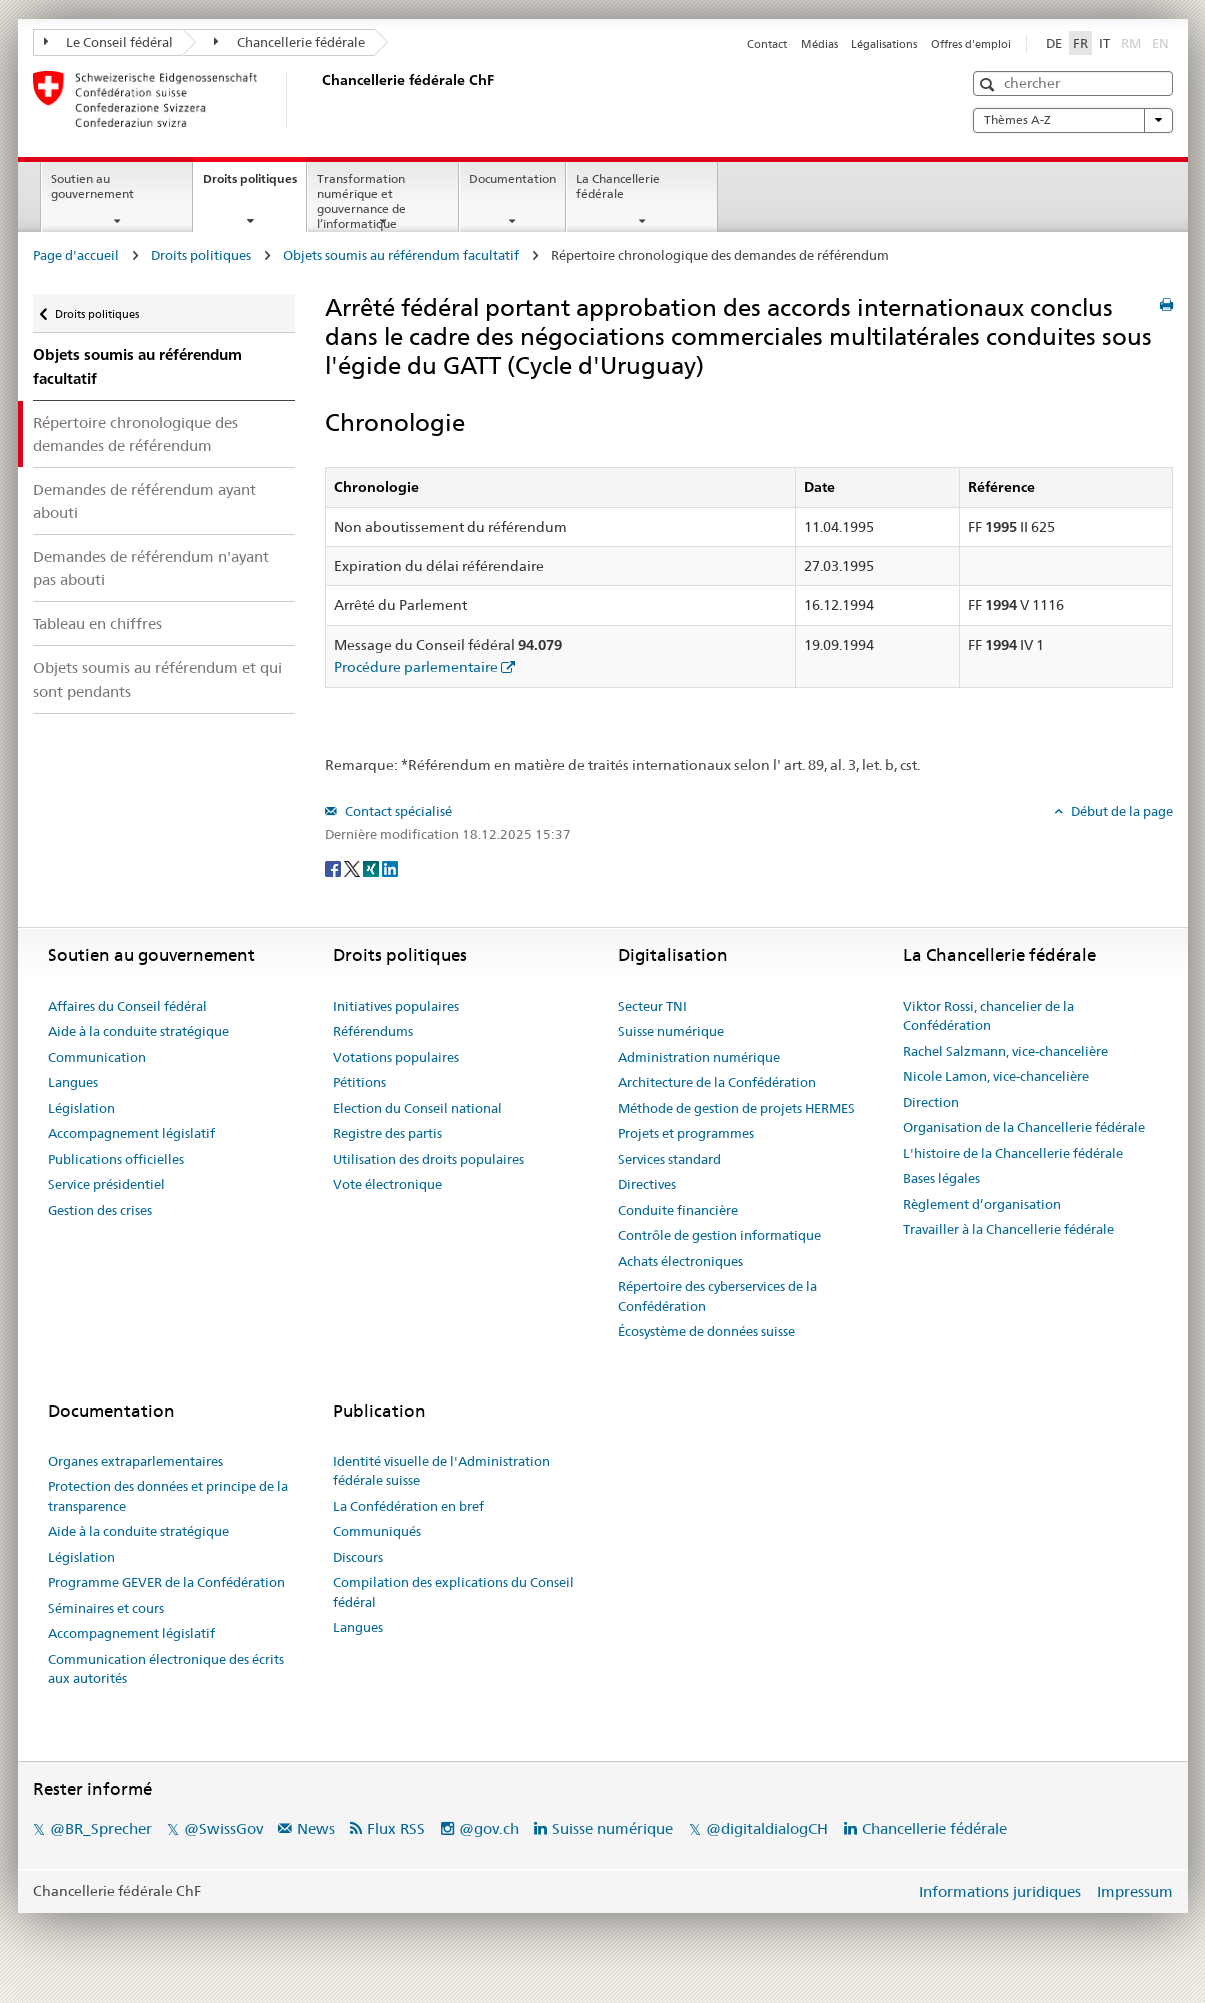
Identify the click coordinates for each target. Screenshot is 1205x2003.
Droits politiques (254, 185)
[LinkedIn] (390, 867)
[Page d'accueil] (318, 99)
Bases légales (941, 1178)
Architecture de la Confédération (717, 1082)
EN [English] (1160, 43)
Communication (97, 1057)
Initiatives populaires (396, 1006)
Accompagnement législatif (131, 1133)
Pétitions (359, 1082)
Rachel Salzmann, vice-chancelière (1005, 1051)
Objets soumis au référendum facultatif (401, 255)
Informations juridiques (1000, 1891)
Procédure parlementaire (416, 667)
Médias (819, 44)
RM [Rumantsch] (1131, 43)
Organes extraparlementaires (135, 1461)
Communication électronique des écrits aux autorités (166, 1669)
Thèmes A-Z (1073, 120)
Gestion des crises (100, 1210)
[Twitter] (353, 867)
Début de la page (1120, 811)
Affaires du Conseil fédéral (127, 1006)
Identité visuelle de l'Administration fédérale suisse (441, 1471)
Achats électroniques (680, 1261)
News (316, 1828)
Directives (647, 1184)
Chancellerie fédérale (289, 42)
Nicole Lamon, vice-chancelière (996, 1076)
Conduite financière (678, 1210)
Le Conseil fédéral (109, 42)
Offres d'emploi (971, 44)
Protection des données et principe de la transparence (168, 1496)
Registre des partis (387, 1133)
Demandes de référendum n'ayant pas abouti (151, 568)
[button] (989, 84)
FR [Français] (1080, 43)
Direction (931, 1102)
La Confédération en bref (408, 1506)
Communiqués (377, 1531)
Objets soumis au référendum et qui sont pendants (157, 679)
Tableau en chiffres (97, 623)
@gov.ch (489, 1828)
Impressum (1135, 1891)
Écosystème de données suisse (706, 1331)
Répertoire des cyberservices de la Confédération (717, 1296)
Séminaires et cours (106, 1608)
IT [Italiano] (1104, 43)
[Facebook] (334, 867)
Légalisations (884, 44)
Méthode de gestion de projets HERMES (736, 1108)
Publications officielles (116, 1159)
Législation (81, 1108)
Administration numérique (699, 1057)
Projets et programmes (686, 1133)
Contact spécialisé (397, 811)
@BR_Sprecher (101, 1828)
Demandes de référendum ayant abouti (144, 501)
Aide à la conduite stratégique (138, 1031)
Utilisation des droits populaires (428, 1159)
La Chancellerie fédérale (618, 186)
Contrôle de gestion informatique (719, 1235)
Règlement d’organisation (982, 1204)
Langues (73, 1082)
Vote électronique (387, 1184)
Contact (767, 44)
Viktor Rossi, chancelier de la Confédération (988, 1016)
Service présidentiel (106, 1184)
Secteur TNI (652, 1006)
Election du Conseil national (417, 1108)
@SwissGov (223, 1828)
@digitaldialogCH (767, 1828)
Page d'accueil (76, 255)
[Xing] (372, 867)
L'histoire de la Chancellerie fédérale (1013, 1153)
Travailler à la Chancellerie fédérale (1008, 1229)
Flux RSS (396, 1828)
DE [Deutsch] (1054, 43)
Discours (358, 1557)
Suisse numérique (671, 1031)
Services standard (669, 1159)
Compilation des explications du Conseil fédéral (453, 1592)
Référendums (373, 1031)
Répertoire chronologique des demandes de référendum (135, 434)
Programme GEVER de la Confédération (166, 1582)
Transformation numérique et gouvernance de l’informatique (361, 200)
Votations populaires (396, 1057)
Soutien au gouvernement (92, 186)
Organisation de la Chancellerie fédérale (1024, 1127)
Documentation (512, 178)
